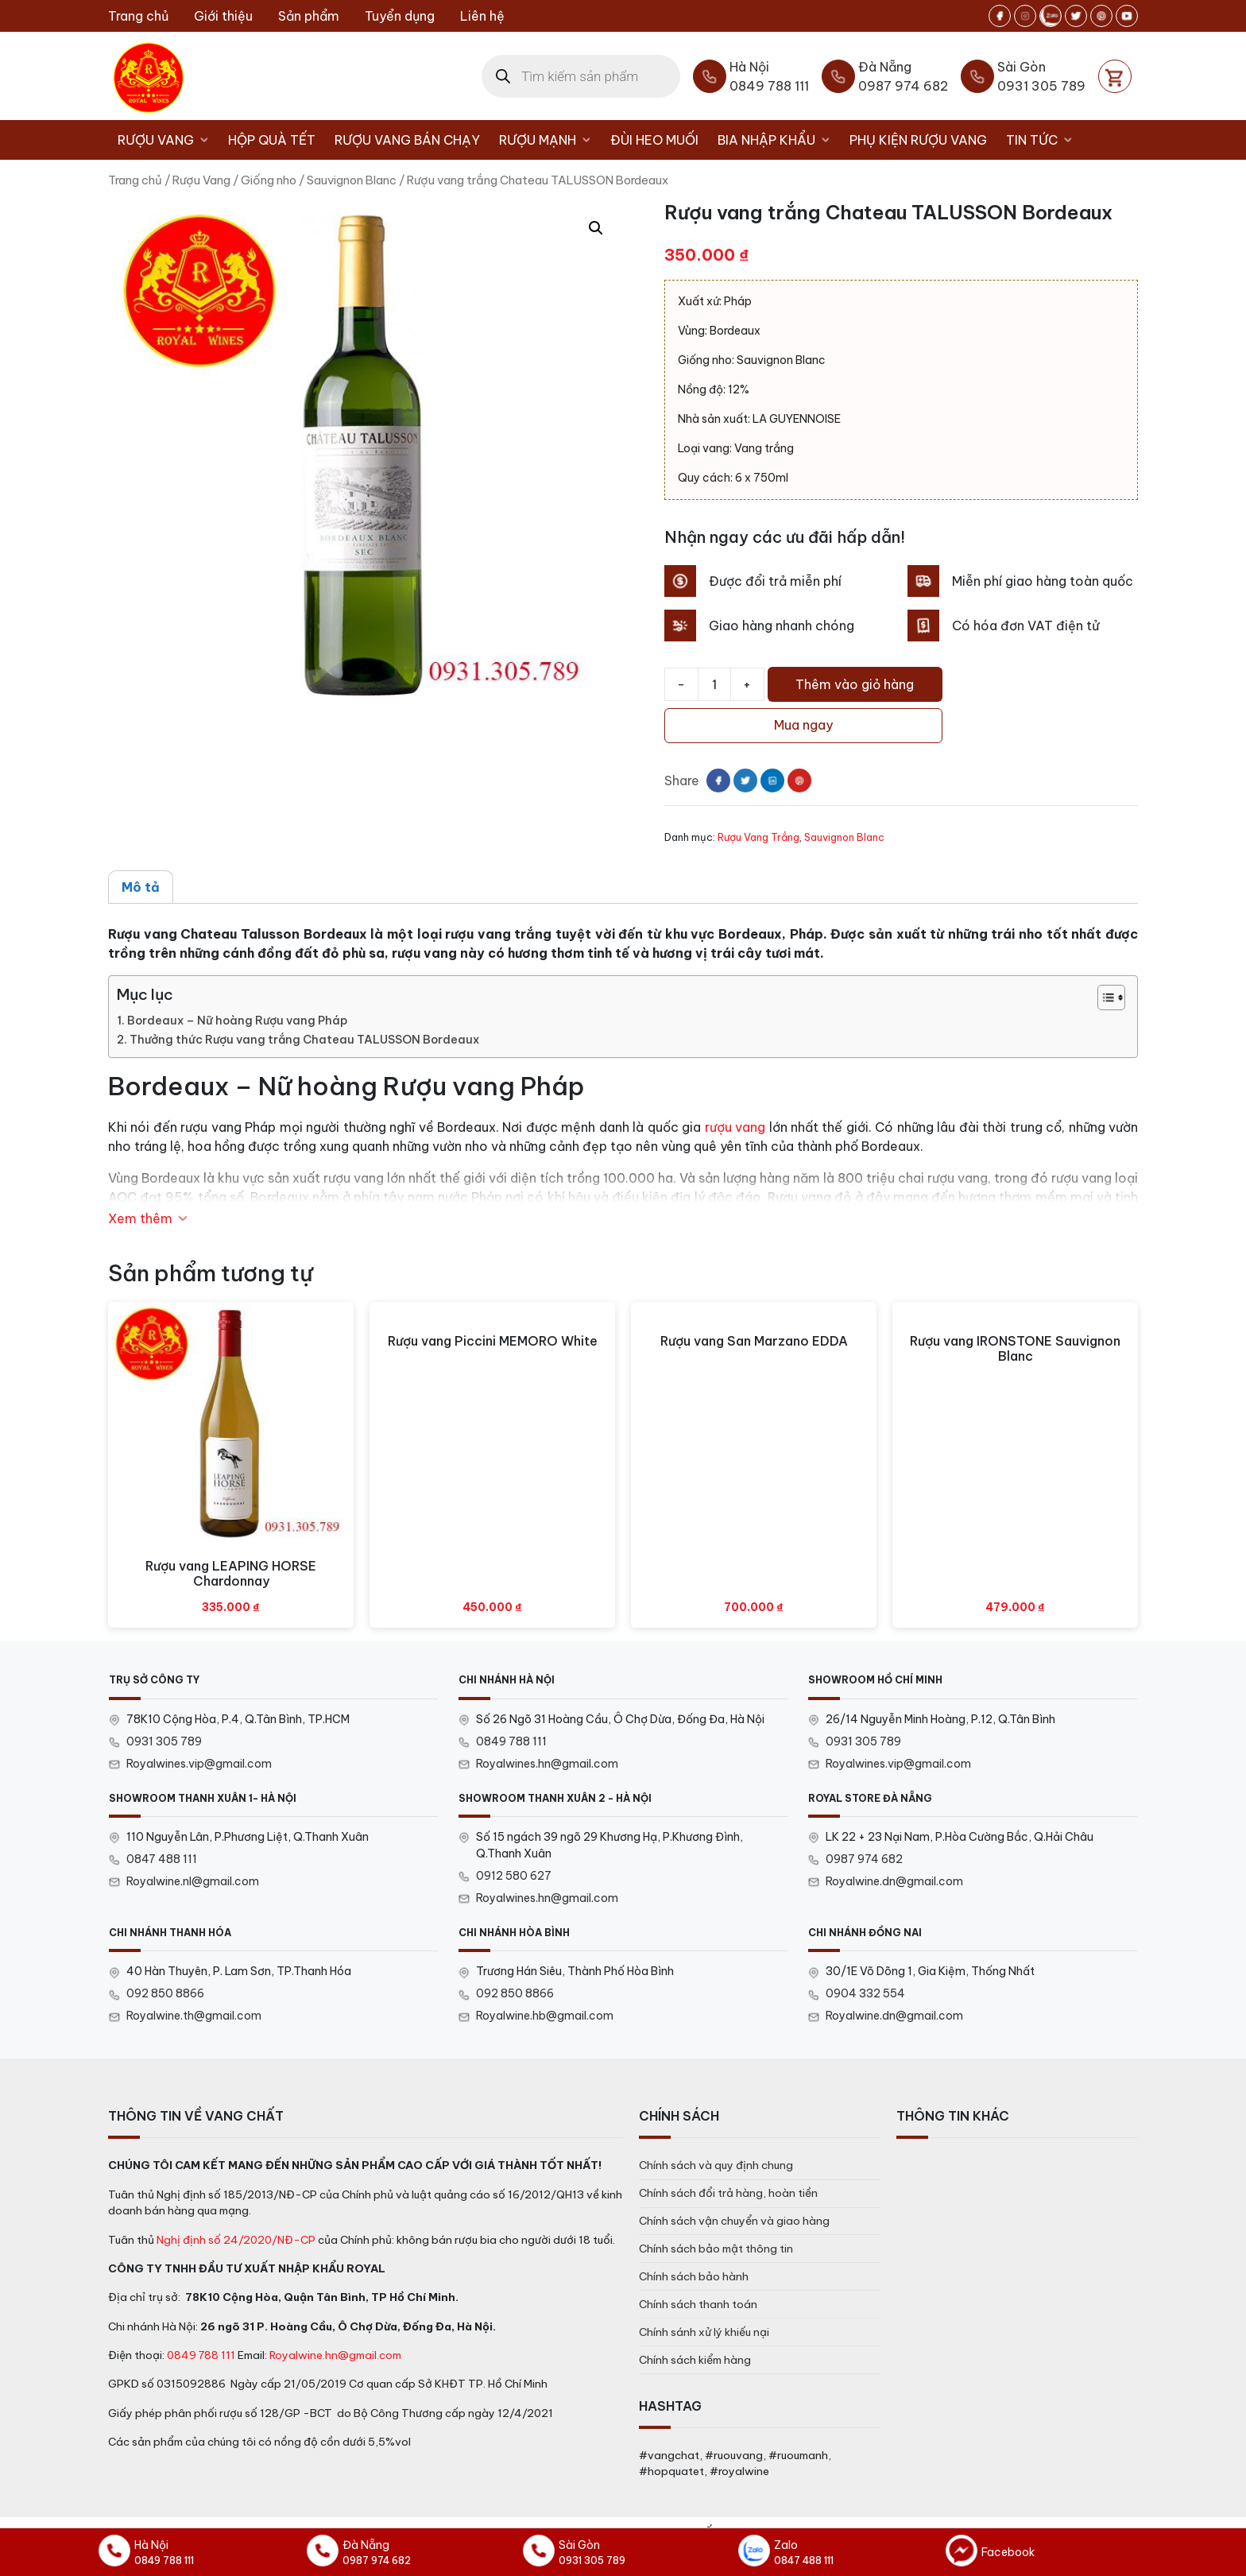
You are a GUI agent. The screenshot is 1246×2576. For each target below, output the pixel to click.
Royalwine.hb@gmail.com (544, 2016)
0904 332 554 (865, 1993)
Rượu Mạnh (550, 140)
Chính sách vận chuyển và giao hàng (734, 2221)
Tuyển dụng (400, 16)
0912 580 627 (513, 1876)
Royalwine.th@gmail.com (193, 2016)
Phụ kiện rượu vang (918, 140)
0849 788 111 (511, 1741)
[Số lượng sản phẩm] (714, 684)
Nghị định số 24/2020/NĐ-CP (236, 2240)
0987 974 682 (864, 1859)
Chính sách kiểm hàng (695, 2360)
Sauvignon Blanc (352, 180)
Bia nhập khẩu (779, 140)
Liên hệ (482, 16)
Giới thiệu (223, 16)
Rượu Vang (168, 140)
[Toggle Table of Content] (1103, 997)
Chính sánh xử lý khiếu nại (704, 2332)
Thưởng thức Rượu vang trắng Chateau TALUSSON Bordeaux (304, 1039)
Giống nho (268, 180)
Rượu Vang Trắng (758, 837)
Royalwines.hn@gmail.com (547, 1764)
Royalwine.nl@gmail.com (192, 1881)
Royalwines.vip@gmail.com (199, 1764)
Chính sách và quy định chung (716, 2165)
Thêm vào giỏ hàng (854, 684)
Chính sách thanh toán (698, 2304)
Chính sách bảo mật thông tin (716, 2248)
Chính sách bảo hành (694, 2276)
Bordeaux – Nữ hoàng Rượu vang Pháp (237, 1020)
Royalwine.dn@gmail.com (894, 1881)
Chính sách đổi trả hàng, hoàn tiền (728, 2193)
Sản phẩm (308, 16)
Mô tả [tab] (141, 887)
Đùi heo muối (654, 140)
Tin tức (1044, 140)
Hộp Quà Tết (271, 140)
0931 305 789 (164, 1741)
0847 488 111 (161, 1859)
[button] (596, 228)
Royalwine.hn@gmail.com (335, 2355)
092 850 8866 (165, 1993)
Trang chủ (138, 16)
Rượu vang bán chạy (407, 140)
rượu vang (735, 1127)
